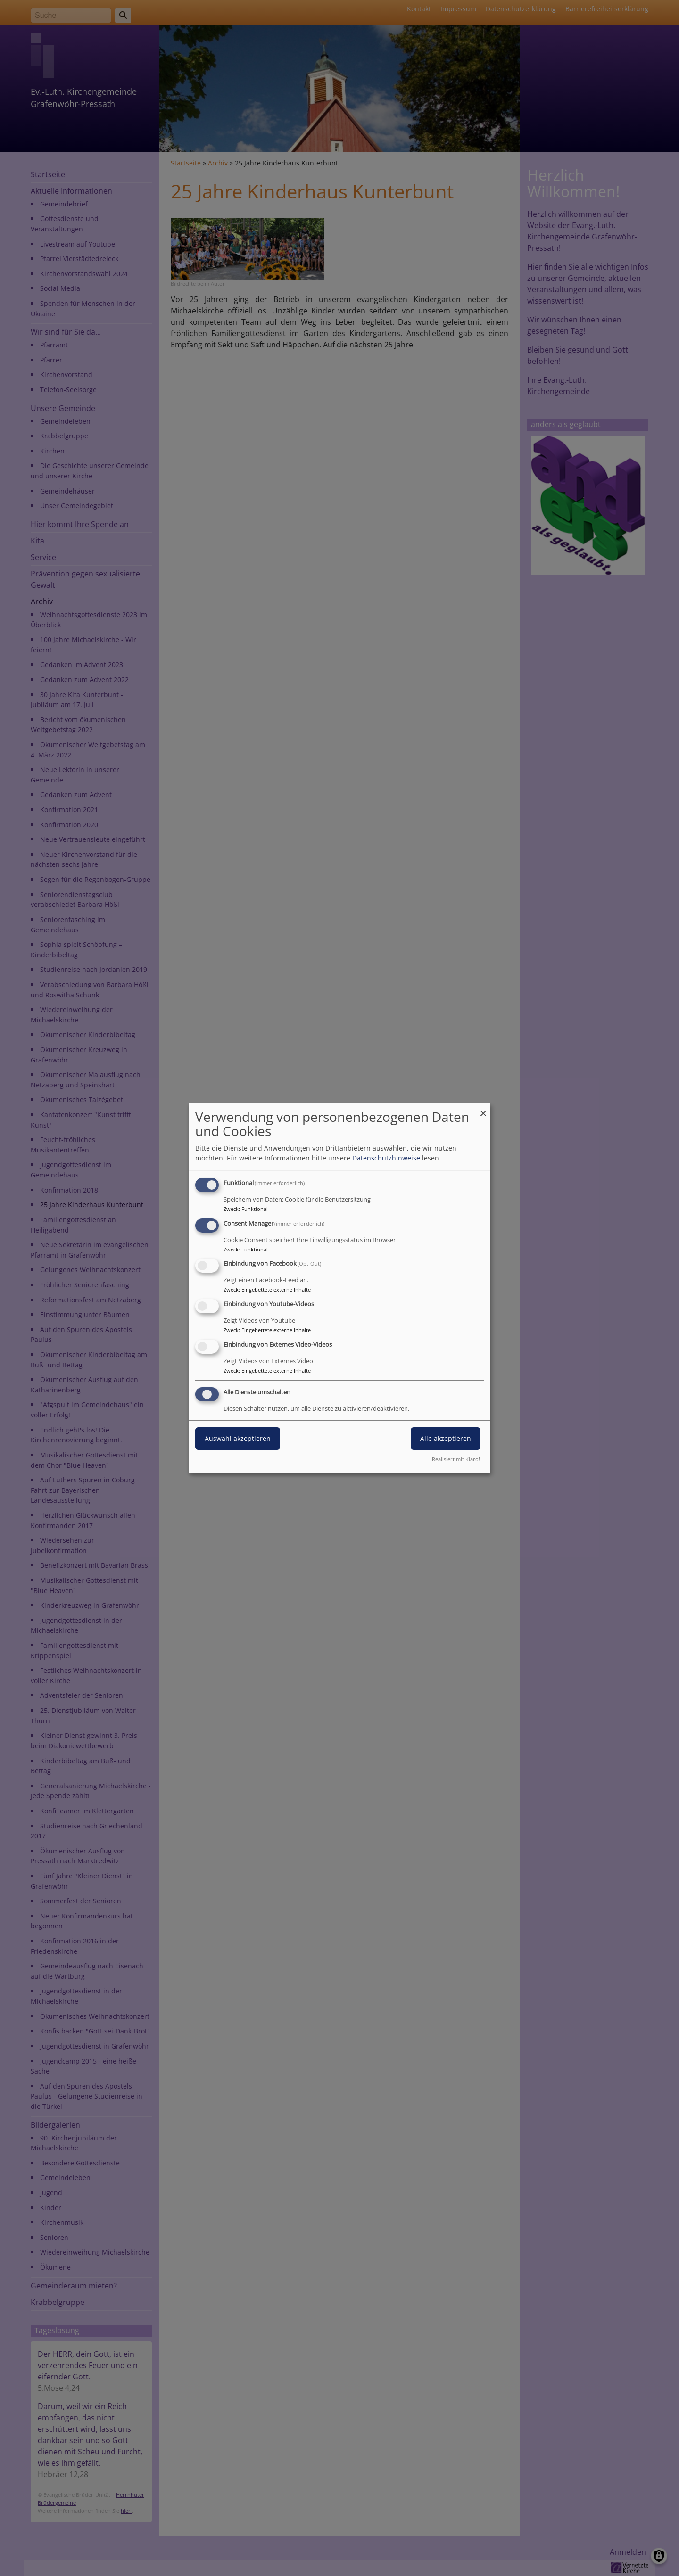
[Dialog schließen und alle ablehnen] (483, 1108)
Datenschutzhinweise (386, 1157)
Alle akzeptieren (445, 1438)
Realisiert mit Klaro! (456, 1459)
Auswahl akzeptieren (238, 1438)
